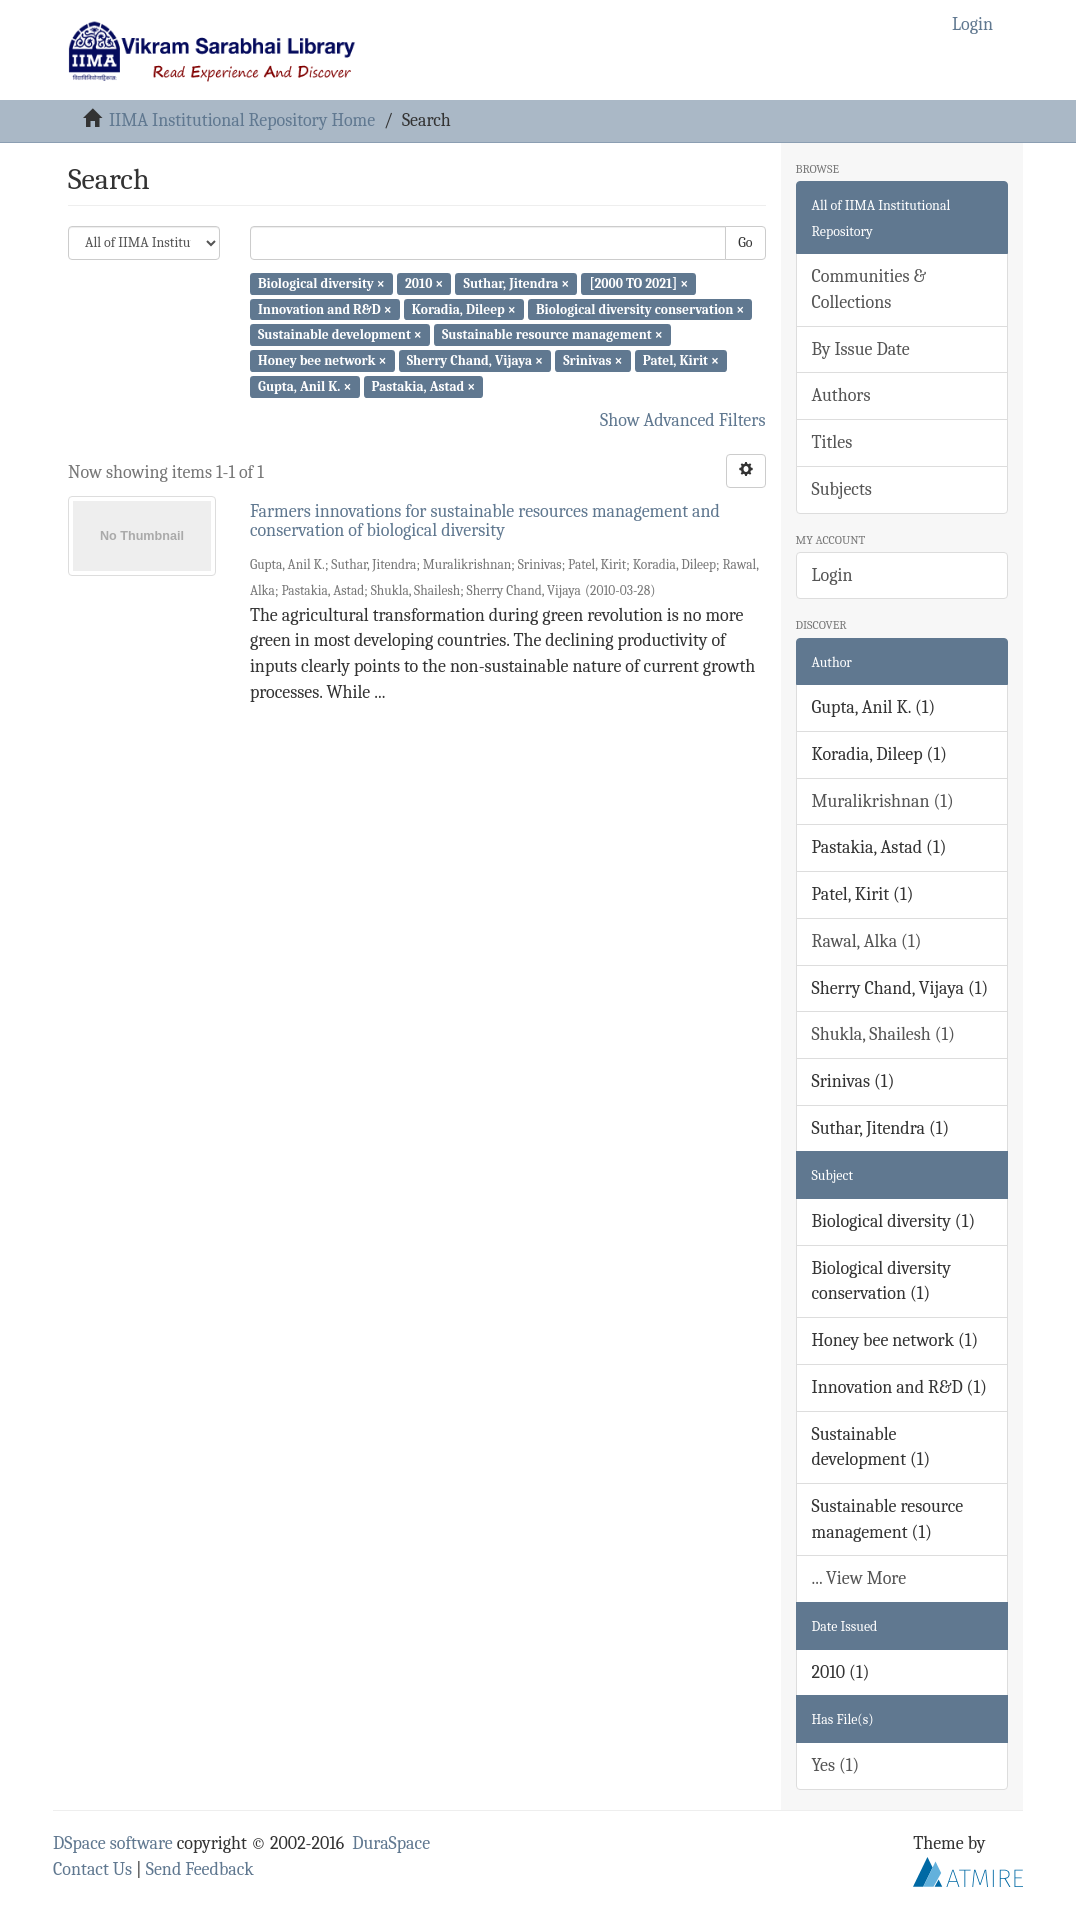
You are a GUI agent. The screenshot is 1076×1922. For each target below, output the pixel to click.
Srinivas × (592, 360)
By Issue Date (861, 349)
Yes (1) (836, 1765)
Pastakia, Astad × (424, 386)
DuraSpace (391, 1843)
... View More (859, 1578)
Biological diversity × (321, 283)
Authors (841, 395)
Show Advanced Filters (683, 420)
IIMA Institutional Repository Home (242, 120)
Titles (832, 442)
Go (745, 242)
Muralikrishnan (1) (883, 801)
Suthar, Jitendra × (517, 283)
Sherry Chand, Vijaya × (475, 360)
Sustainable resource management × (552, 334)
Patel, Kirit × (681, 360)
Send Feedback (200, 1869)
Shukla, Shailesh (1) (884, 1034)
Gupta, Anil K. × (304, 386)
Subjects (842, 489)
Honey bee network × (322, 360)
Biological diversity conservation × (640, 308)
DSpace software (113, 1843)
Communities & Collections (869, 289)
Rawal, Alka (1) (867, 941)
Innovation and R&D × (325, 308)
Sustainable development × (340, 334)
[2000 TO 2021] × (639, 283)
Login (832, 575)
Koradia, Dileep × (464, 308)
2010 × (424, 283)
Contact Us (92, 1869)
